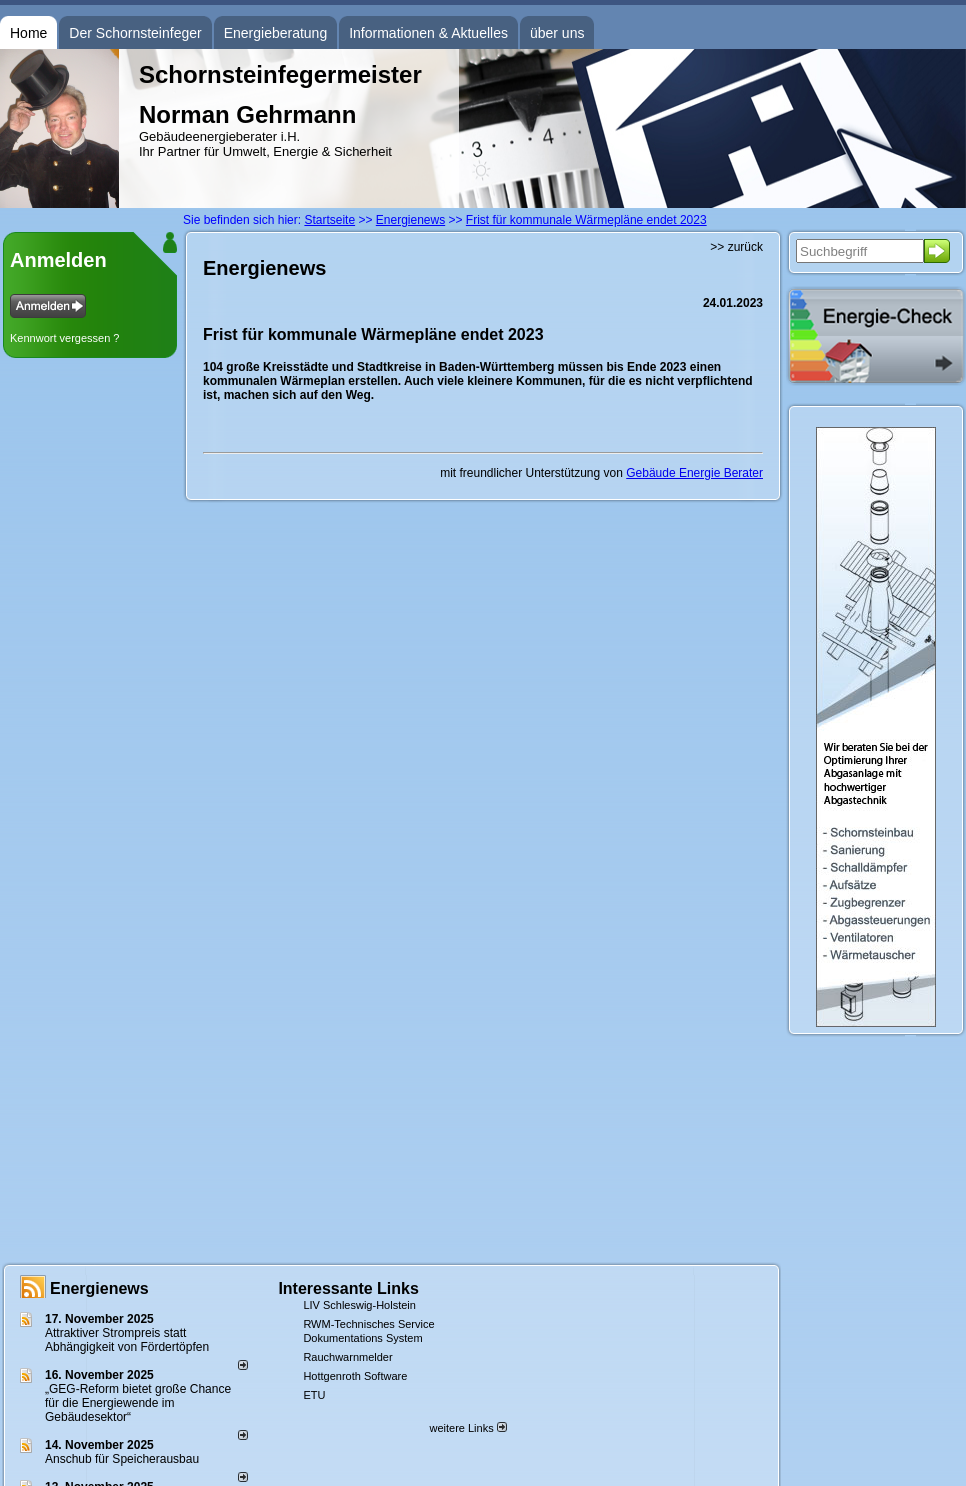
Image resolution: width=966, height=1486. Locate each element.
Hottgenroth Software (355, 1376)
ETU (314, 1395)
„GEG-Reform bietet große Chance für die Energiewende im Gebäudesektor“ (138, 1403)
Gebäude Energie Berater (694, 473)
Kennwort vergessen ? (64, 338)
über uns (557, 33)
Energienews (99, 1288)
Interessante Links (348, 1288)
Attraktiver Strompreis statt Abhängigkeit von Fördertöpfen (127, 1340)
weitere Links (467, 1428)
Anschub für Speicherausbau (122, 1459)
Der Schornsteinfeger (135, 33)
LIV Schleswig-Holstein (359, 1305)
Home (28, 33)
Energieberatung (276, 33)
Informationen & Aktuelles (428, 33)
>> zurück (736, 247)
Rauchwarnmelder (347, 1357)
